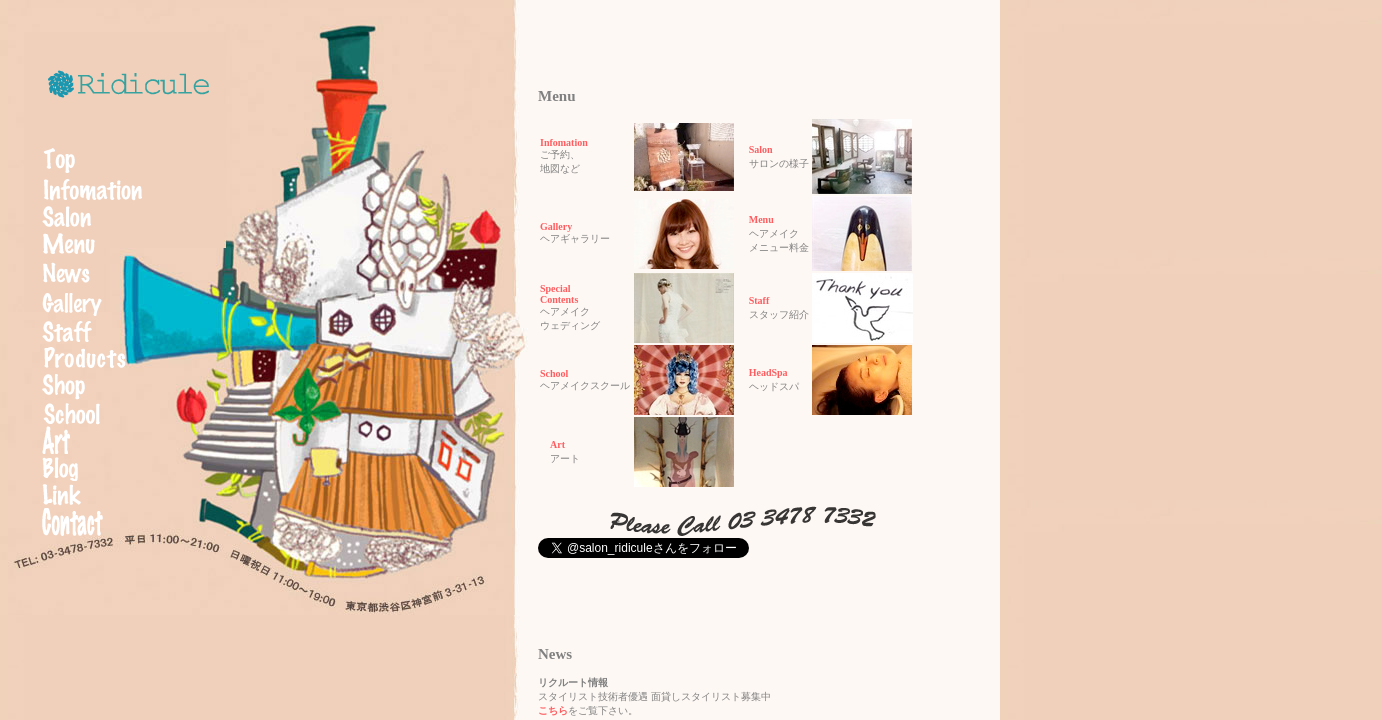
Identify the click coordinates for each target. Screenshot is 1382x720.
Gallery (556, 226)
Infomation (564, 142)
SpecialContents (559, 294)
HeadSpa (763, 372)
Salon (756, 149)
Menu (756, 219)
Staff (754, 300)
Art (552, 444)
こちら (553, 710)
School (554, 373)
